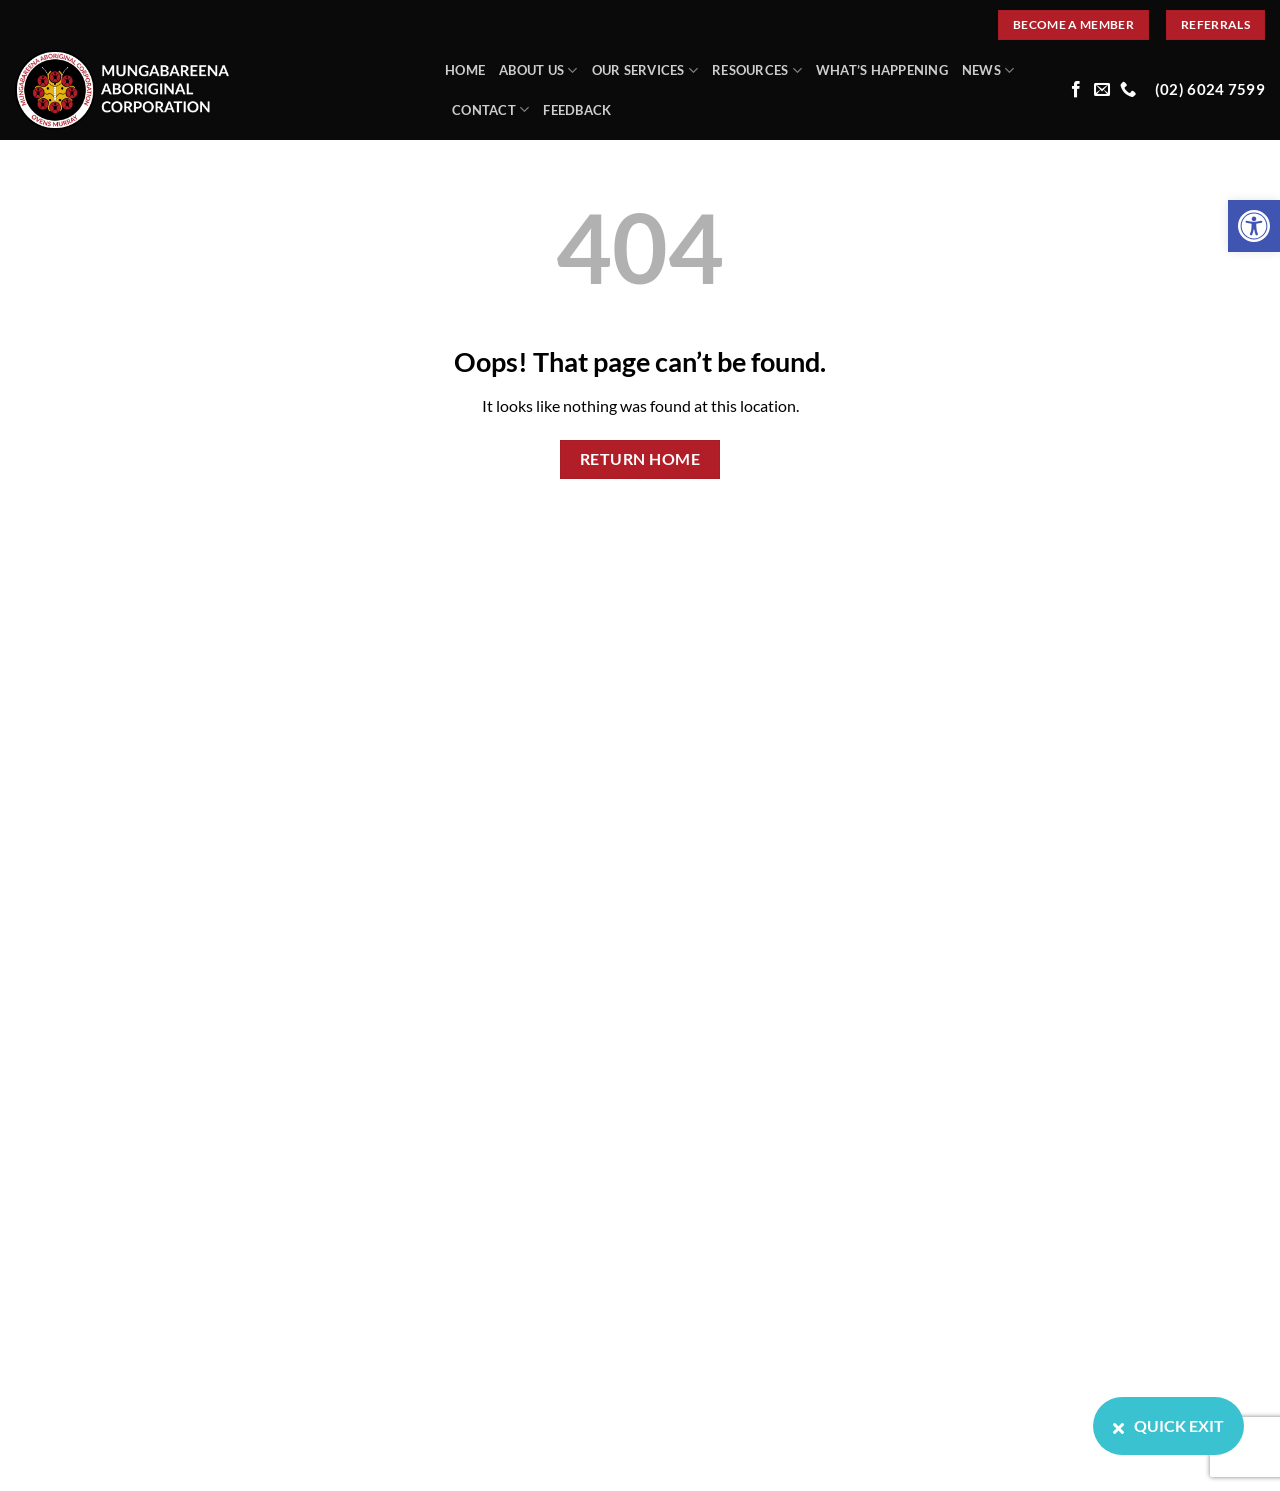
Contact (490, 109)
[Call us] (1128, 90)
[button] (1254, 226)
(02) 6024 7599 (1210, 89)
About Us (538, 70)
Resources (757, 70)
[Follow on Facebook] (1076, 90)
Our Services (645, 70)
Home (465, 70)
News (988, 70)
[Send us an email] (1102, 90)
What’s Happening (882, 70)
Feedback (577, 110)
